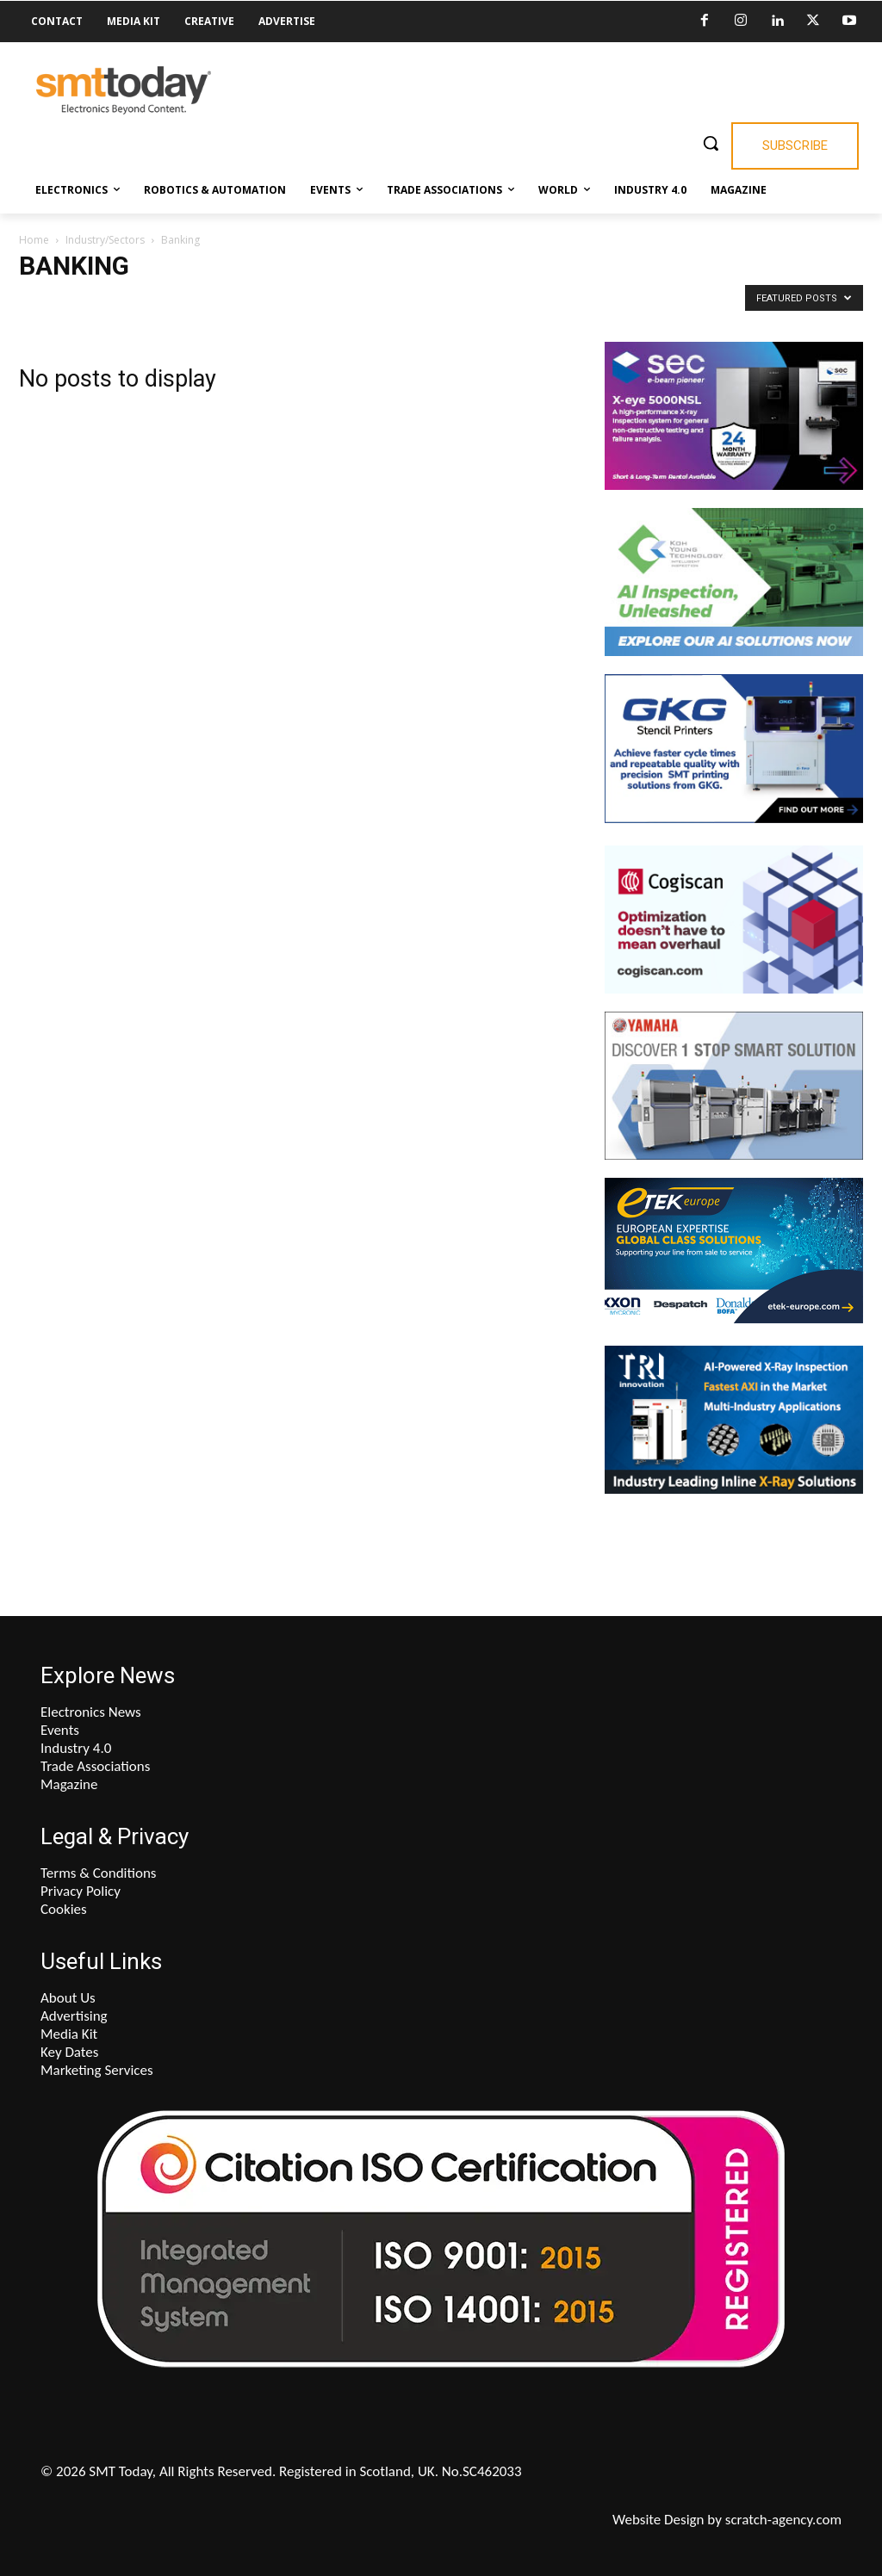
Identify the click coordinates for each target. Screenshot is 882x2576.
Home (34, 239)
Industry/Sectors (105, 239)
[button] (710, 143)
